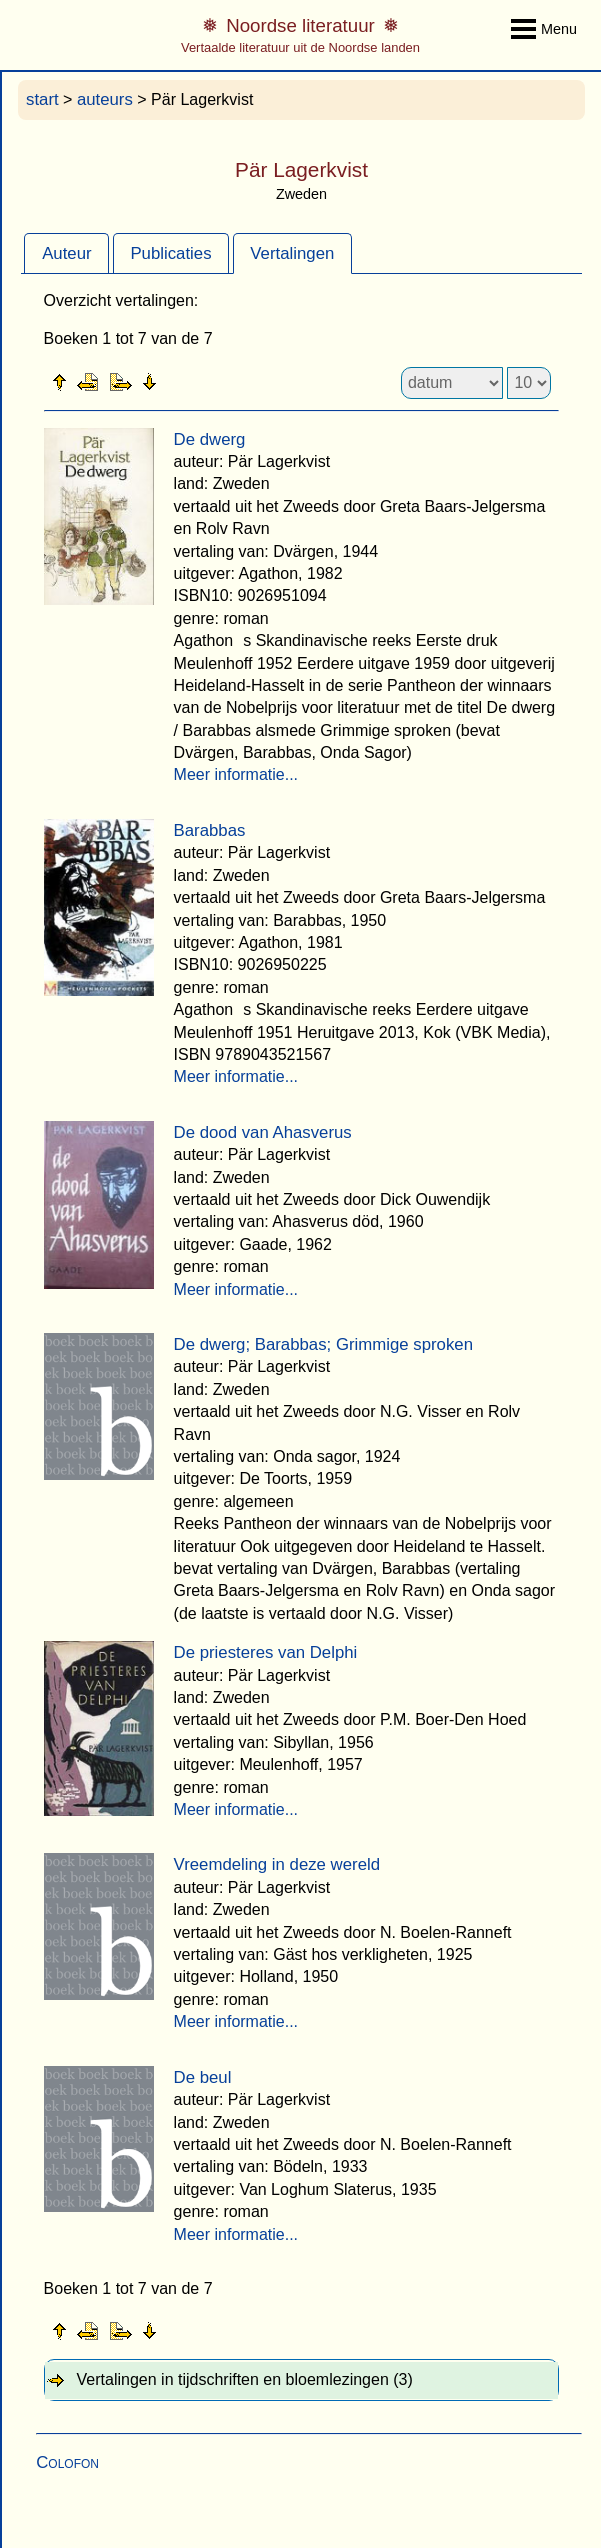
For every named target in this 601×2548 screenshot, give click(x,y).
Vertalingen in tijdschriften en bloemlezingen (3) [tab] (245, 2379)
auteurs (105, 99)
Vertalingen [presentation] (292, 253)
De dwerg (210, 439)
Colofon (67, 2462)
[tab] (66, 253)
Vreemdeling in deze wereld (277, 1864)
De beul (203, 2077)
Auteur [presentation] (66, 253)
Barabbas (210, 830)
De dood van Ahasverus (263, 1132)
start (42, 99)
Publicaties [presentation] (170, 253)
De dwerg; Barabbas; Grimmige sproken (323, 1344)
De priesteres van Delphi (266, 1652)
